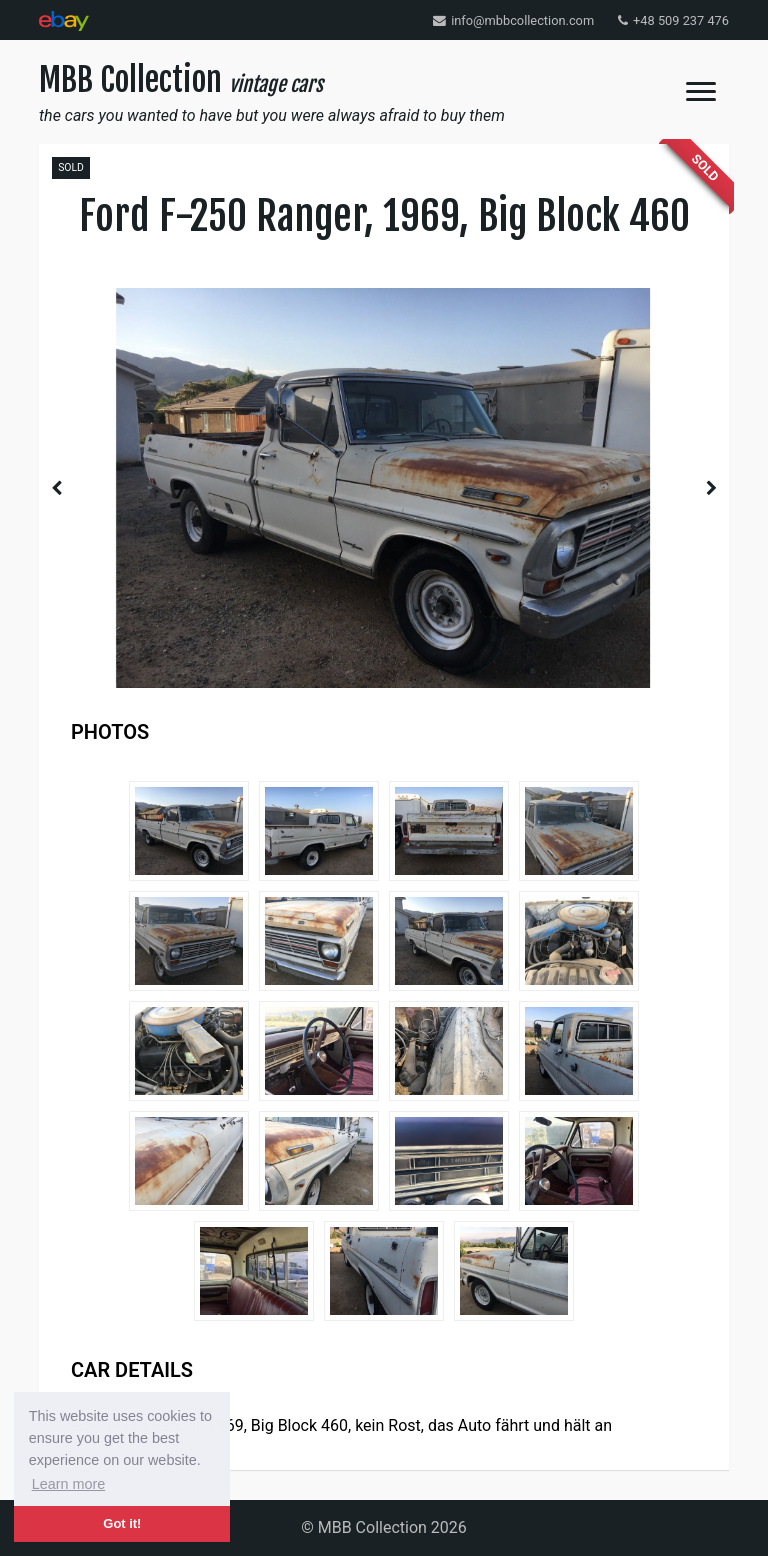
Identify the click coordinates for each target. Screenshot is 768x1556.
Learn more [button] (69, 1484)
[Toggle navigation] (701, 91)
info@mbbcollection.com (513, 20)
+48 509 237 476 (673, 20)
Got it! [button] (122, 1523)
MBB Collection (181, 80)
